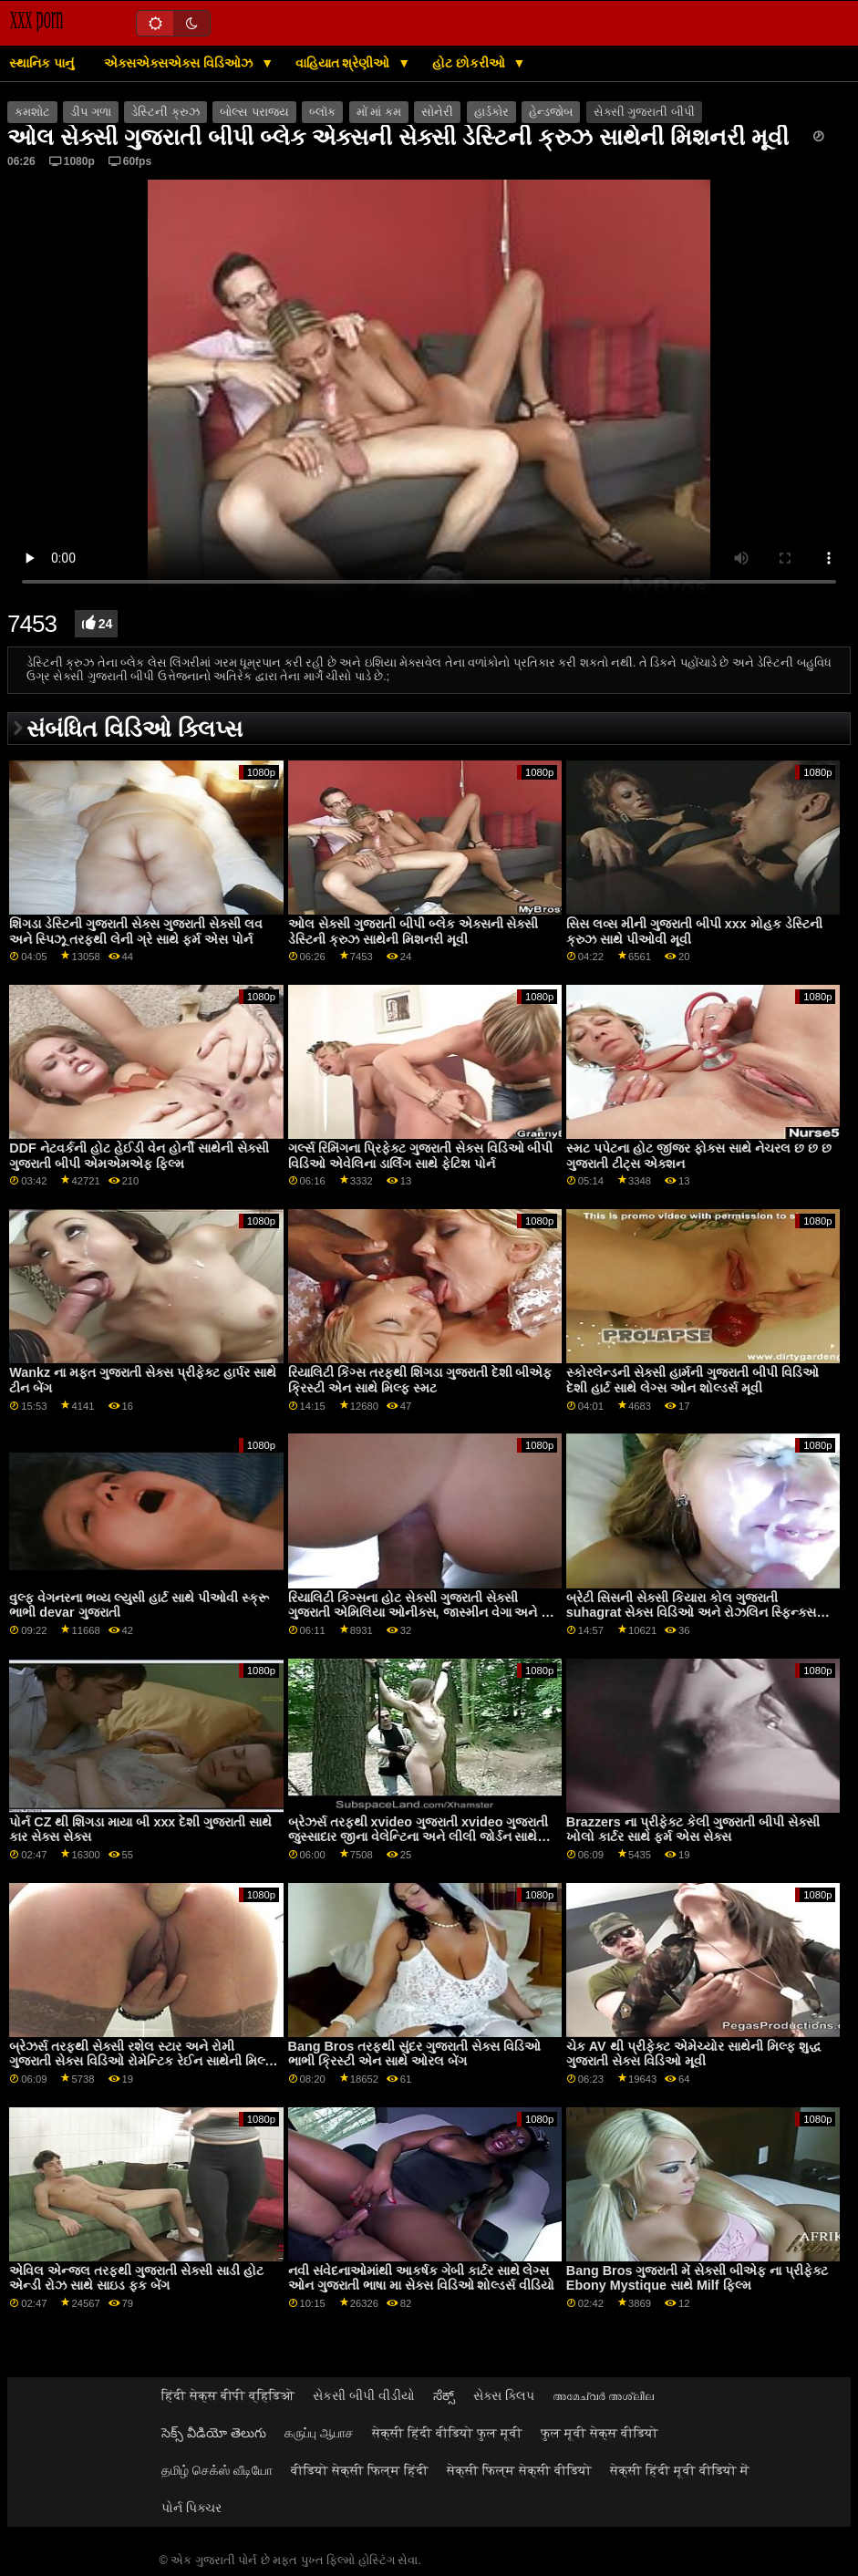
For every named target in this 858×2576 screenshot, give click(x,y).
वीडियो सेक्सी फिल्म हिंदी (360, 2470)
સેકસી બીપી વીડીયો (364, 2395)
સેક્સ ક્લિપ (503, 2395)
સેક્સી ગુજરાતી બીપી (644, 112)
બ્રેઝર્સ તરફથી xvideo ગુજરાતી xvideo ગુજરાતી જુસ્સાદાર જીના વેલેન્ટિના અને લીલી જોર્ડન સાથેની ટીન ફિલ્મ (419, 1837)
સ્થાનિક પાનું (41, 63)
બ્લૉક (322, 112)
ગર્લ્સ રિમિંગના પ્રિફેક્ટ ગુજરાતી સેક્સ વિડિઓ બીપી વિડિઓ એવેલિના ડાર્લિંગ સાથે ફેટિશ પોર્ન (420, 1156)
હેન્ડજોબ (551, 112)
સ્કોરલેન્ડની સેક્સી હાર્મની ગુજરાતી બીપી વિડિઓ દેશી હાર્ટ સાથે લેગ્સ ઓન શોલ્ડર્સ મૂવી (692, 1380)
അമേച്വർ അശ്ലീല (603, 2395)
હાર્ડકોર (491, 112)
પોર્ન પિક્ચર (191, 2507)
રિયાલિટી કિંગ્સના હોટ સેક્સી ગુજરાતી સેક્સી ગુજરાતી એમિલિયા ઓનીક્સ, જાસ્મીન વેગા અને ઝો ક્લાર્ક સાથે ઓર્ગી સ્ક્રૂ (422, 1612)
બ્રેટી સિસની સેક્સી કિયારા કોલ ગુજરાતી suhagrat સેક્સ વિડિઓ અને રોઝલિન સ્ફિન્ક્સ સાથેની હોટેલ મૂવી (691, 1612)
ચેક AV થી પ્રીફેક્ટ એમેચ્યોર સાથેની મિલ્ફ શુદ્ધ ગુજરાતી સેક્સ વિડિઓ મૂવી (694, 2054)
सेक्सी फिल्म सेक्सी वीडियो (519, 2470)
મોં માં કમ (379, 112)
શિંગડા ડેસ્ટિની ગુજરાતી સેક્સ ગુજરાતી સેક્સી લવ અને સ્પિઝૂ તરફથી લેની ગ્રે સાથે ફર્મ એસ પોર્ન (136, 931)
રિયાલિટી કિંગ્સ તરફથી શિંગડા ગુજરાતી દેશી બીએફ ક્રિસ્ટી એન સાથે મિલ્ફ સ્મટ (420, 1380)
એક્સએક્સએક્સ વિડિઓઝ (180, 63)
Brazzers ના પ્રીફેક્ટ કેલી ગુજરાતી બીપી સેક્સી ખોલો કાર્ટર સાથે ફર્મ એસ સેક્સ (693, 1830)
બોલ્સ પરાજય (254, 112)
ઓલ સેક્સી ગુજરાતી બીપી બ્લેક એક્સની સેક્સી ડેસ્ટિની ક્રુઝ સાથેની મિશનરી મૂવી (413, 931)
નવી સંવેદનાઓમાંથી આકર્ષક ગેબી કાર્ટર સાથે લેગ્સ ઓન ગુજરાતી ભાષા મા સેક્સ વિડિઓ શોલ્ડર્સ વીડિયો (421, 2278)
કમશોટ (32, 112)
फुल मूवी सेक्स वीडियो (599, 2433)
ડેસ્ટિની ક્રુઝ (165, 112)
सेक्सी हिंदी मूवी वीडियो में (679, 2470)
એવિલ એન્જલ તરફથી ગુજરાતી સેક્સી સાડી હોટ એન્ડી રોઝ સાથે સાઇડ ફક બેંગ (136, 2278)
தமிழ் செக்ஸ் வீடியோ (217, 2470)
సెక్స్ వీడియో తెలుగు (213, 2433)
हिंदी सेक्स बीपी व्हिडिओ (228, 2395)
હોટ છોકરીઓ (470, 63)
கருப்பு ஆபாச (319, 2433)
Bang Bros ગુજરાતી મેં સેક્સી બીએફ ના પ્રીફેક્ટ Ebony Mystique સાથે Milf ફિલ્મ (697, 2278)
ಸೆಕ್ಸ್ (444, 2395)
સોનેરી (437, 112)
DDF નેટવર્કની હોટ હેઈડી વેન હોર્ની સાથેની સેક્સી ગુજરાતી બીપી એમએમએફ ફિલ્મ (138, 1156)
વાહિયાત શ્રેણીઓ (344, 63)
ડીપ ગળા (90, 112)
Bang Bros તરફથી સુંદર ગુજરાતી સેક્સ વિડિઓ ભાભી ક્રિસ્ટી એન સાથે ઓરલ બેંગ (415, 2054)
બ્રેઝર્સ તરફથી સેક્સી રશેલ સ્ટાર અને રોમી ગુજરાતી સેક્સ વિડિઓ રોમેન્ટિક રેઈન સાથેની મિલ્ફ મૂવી (141, 2061)
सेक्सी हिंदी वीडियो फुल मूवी (447, 2433)
